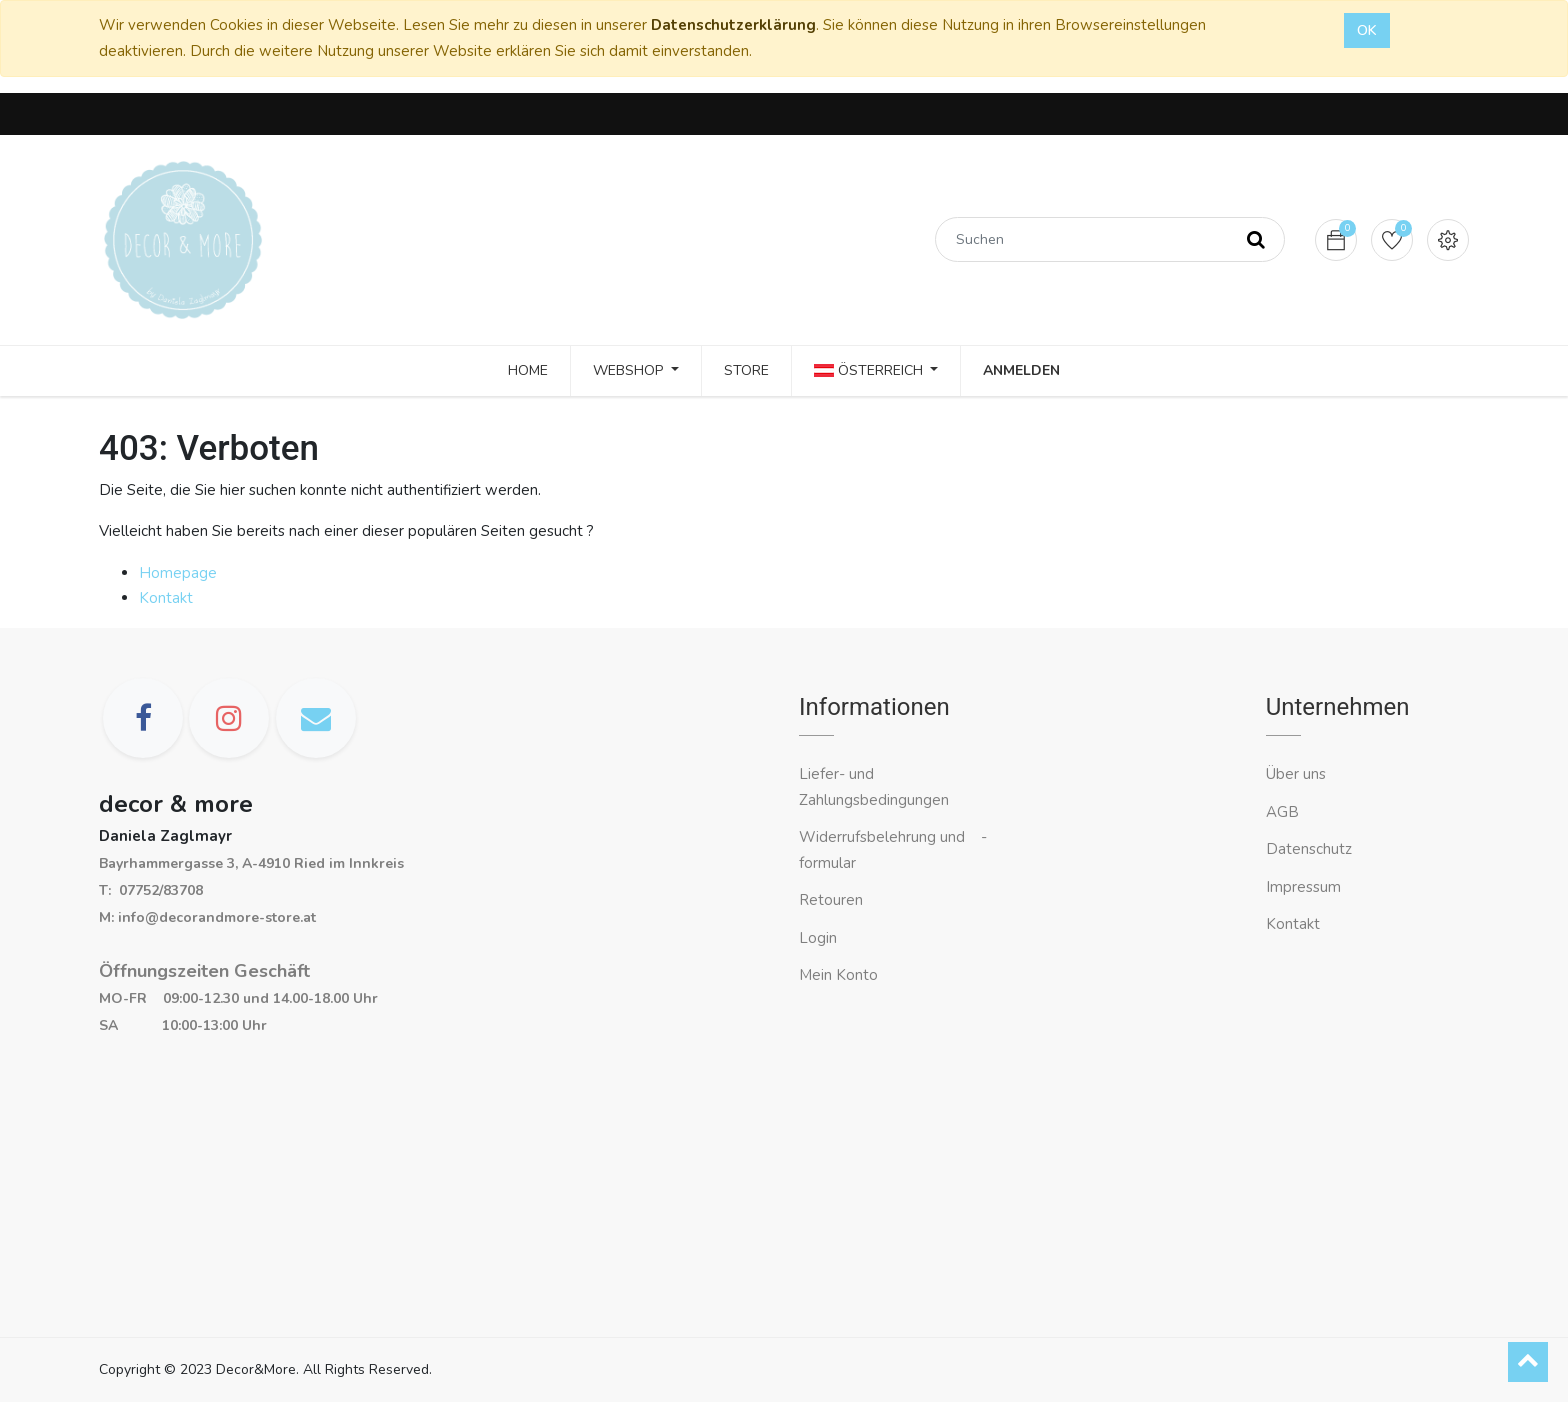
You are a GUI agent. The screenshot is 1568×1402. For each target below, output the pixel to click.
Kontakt (166, 598)
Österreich (870, 370)
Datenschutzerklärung (733, 25)
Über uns (1296, 774)
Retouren (831, 900)
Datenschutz (1309, 849)
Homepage (178, 573)
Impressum (1305, 887)
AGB (1282, 812)
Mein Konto (838, 975)
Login (818, 938)
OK (1367, 30)
